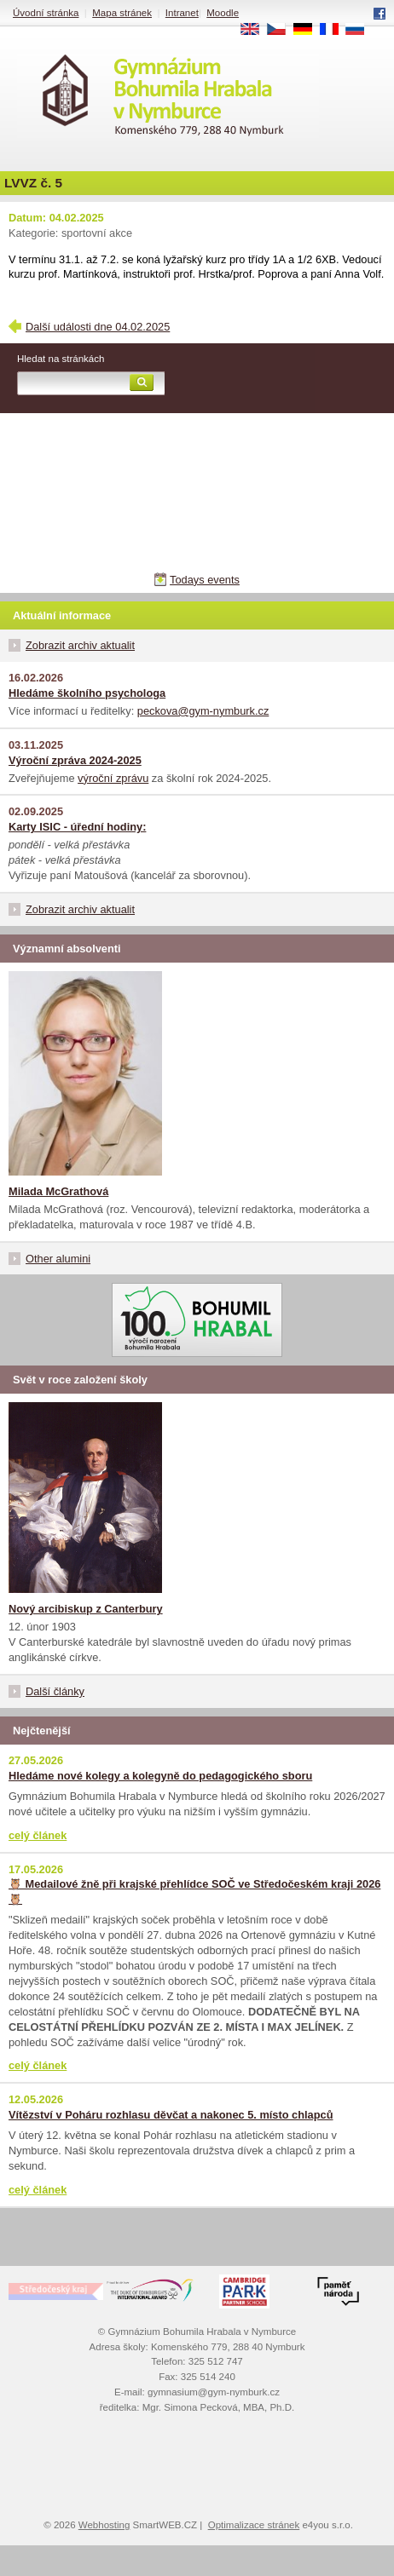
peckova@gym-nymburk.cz (203, 710)
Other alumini (58, 1258)
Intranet (182, 13)
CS (282, 30)
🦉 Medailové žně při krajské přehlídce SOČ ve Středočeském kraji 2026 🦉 (194, 1891)
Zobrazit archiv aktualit (80, 645)
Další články (55, 1691)
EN (256, 30)
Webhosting (104, 2525)
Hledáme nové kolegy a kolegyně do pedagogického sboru (160, 1775)
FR (334, 30)
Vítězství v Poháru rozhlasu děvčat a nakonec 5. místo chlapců (171, 2114)
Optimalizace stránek (254, 2525)
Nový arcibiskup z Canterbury (86, 1608)
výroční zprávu (113, 778)
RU (361, 30)
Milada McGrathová (58, 1191)
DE (309, 30)
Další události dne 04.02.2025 (98, 326)
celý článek (38, 1835)
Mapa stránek (122, 13)
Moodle (222, 13)
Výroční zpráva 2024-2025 (75, 760)
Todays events (205, 579)
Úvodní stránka (45, 13)
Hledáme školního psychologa (87, 693)
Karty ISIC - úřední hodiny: (77, 826)
